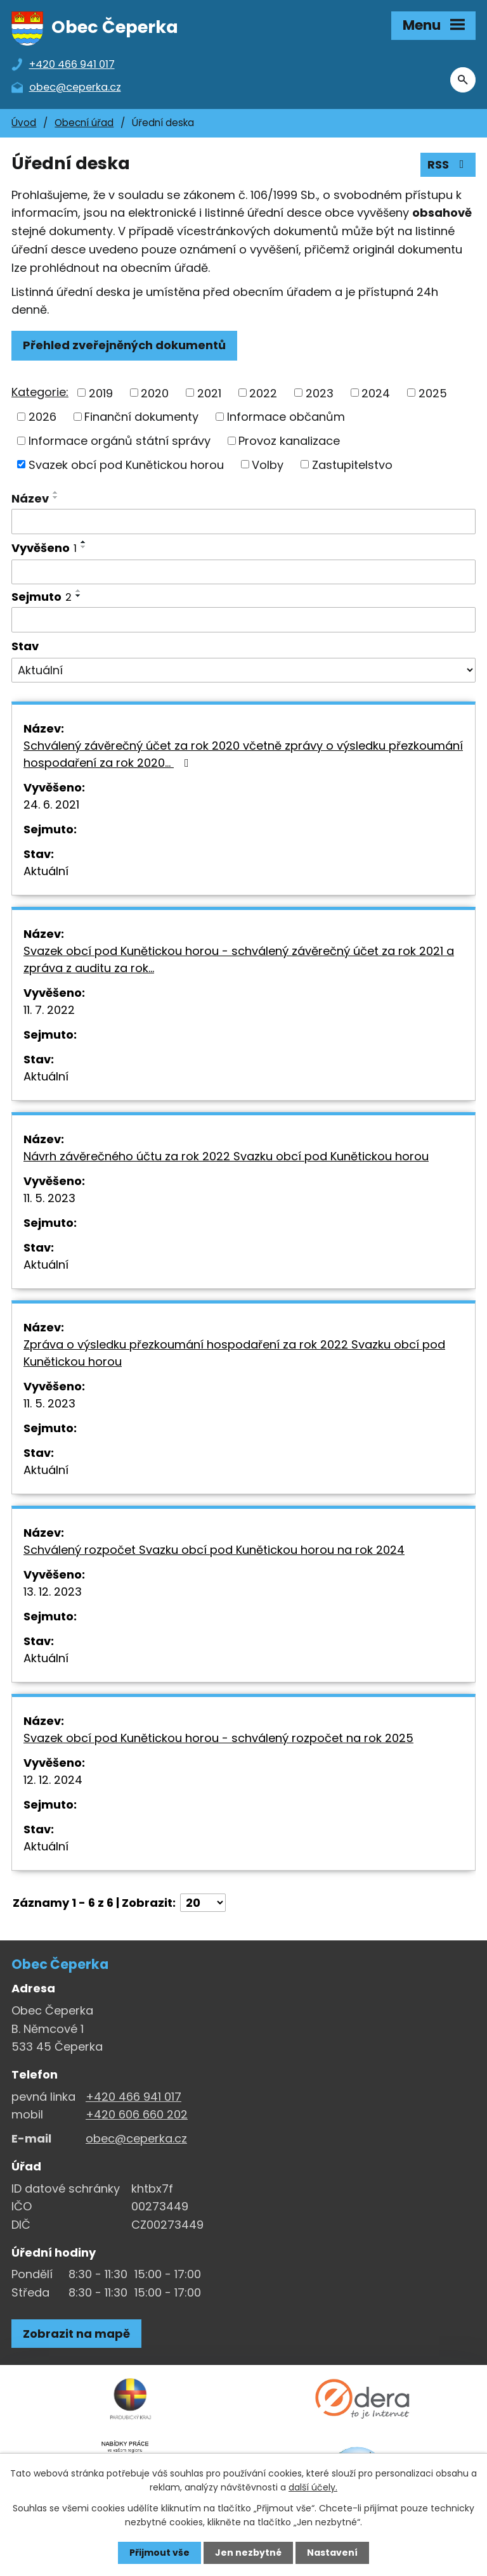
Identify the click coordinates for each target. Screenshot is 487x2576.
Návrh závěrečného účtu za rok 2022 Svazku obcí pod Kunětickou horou (226, 1156)
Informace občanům (286, 417)
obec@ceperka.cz (136, 2138)
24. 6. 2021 (51, 804)
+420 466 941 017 (133, 2097)
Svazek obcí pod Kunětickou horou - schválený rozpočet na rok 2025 (218, 1738)
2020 (155, 392)
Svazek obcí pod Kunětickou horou (126, 464)
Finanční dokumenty (141, 417)
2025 (433, 392)
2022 (263, 392)
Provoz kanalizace (289, 441)
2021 (209, 392)
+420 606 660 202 (137, 2114)
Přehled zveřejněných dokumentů (124, 345)
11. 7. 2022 (49, 1010)
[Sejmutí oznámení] (243, 619)
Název (30, 498)
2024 (375, 392)
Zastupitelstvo (352, 464)
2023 (320, 392)
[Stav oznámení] (243, 670)
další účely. (313, 2487)
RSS (448, 164)
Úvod (23, 122)
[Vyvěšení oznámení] (243, 572)
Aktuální (45, 871)
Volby (267, 464)
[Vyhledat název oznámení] (243, 521)
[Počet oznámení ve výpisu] (203, 1903)
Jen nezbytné (248, 2552)
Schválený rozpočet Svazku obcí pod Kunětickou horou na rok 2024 (214, 1550)
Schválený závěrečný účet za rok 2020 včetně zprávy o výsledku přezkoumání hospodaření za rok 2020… (243, 754)
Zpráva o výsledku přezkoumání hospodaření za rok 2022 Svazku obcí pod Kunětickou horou (234, 1352)
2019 (101, 392)
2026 (42, 417)
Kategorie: (39, 392)
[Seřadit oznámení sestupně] (56, 497)
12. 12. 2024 (52, 1780)
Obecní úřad (84, 122)
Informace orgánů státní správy (120, 441)
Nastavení (332, 2552)
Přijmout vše (159, 2552)
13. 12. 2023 (52, 1591)
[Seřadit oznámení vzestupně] (56, 492)
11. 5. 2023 (49, 1198)
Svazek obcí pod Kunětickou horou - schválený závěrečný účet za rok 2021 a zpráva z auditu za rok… (238, 959)
